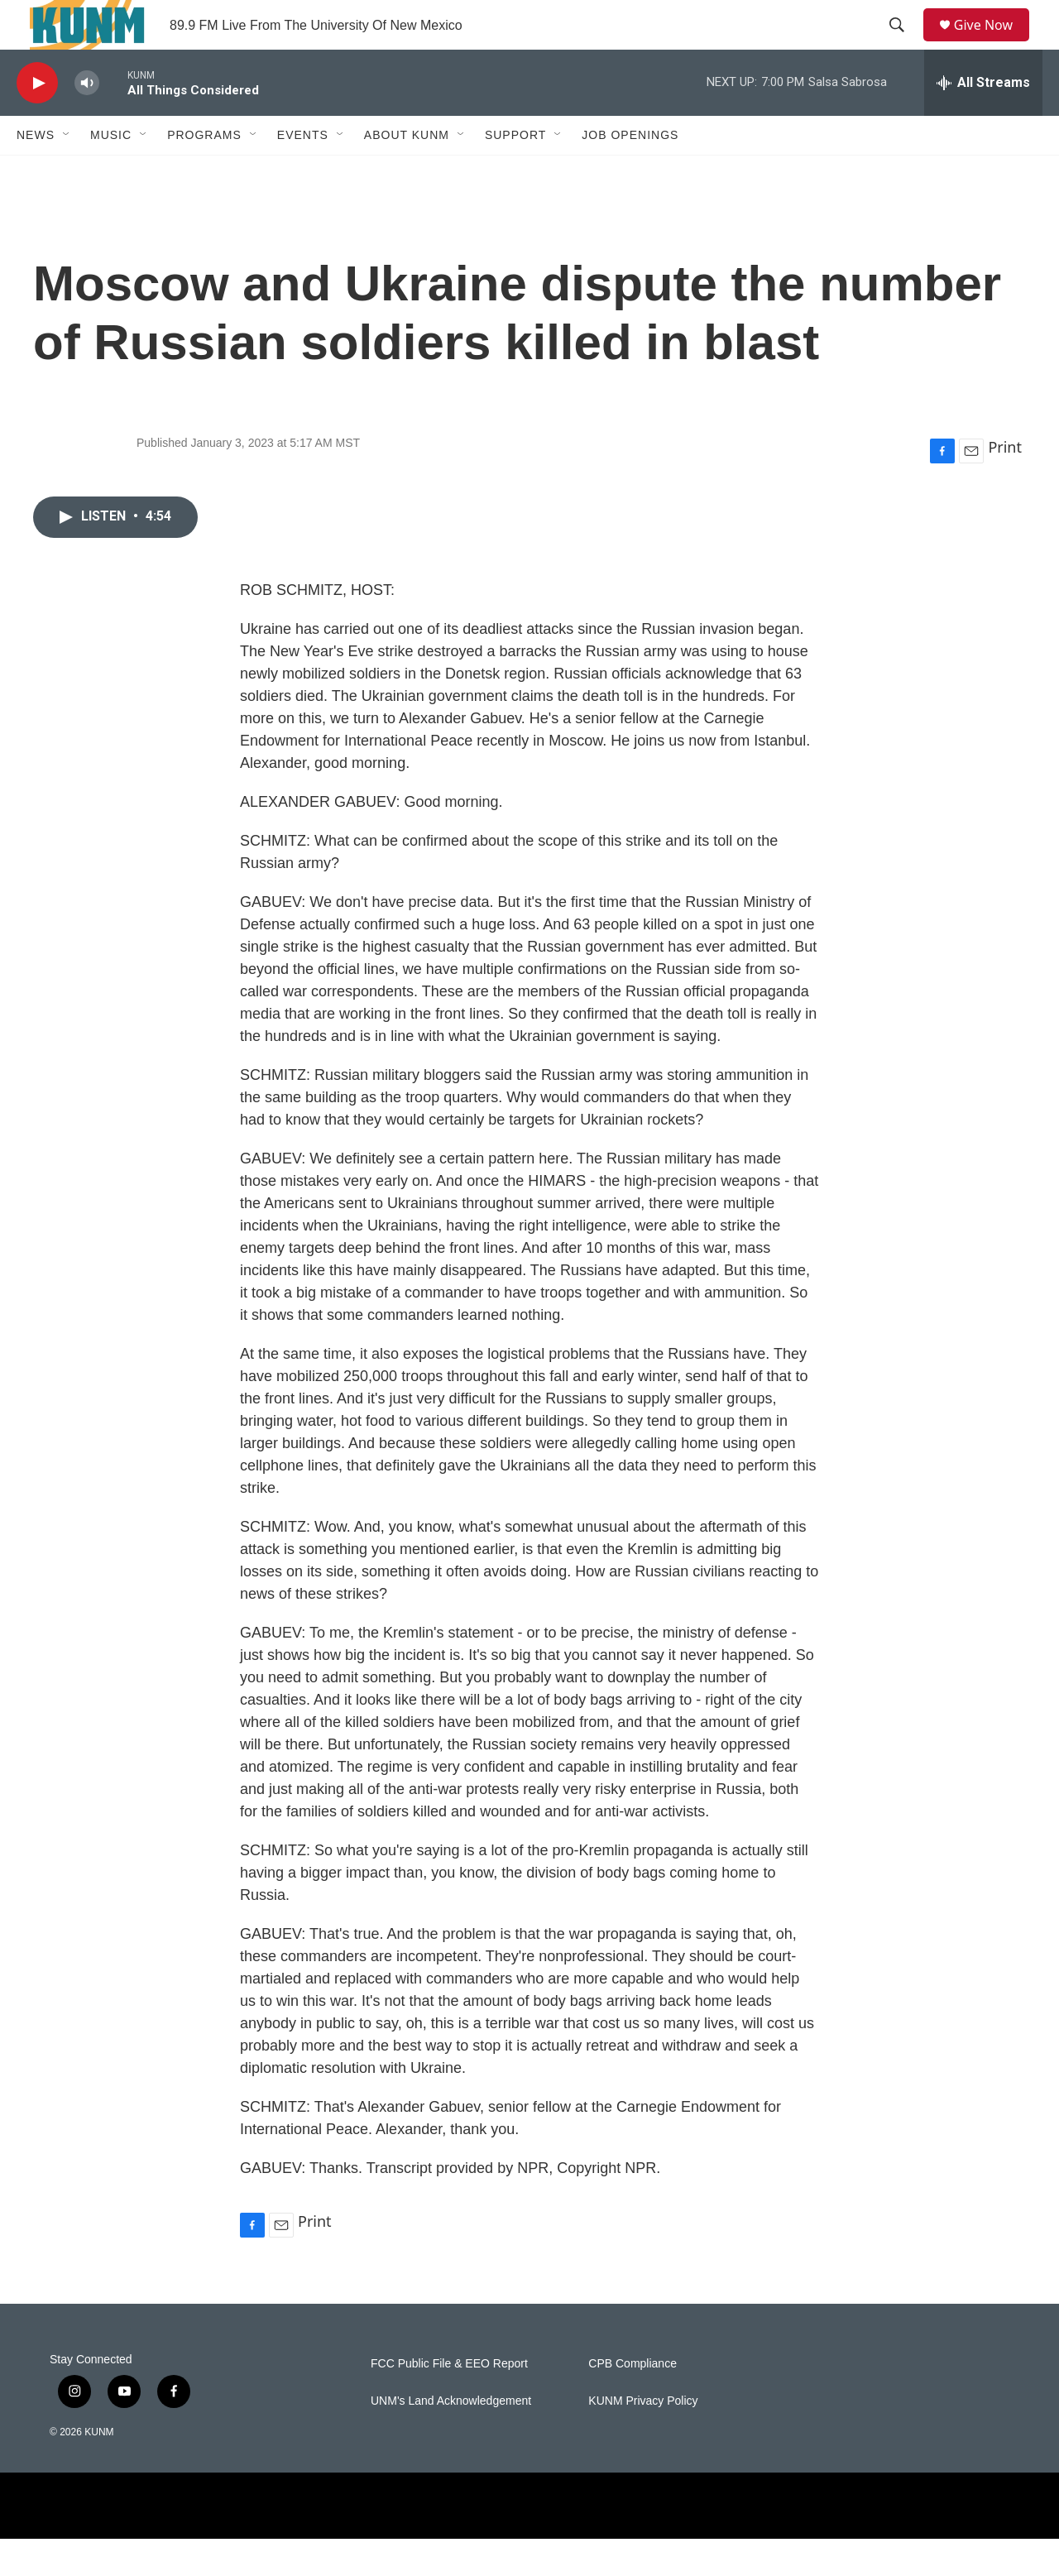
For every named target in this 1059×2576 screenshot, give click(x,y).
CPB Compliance (632, 2401)
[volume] (87, 120)
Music (111, 172)
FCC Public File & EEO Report (449, 2401)
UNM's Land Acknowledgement (451, 2438)
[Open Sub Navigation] (67, 172)
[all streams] (983, 120)
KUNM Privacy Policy (642, 2438)
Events (302, 172)
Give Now (993, 43)
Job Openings (630, 172)
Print (1005, 484)
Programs (204, 172)
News (36, 172)
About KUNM (406, 172)
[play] (37, 120)
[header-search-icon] (902, 43)
